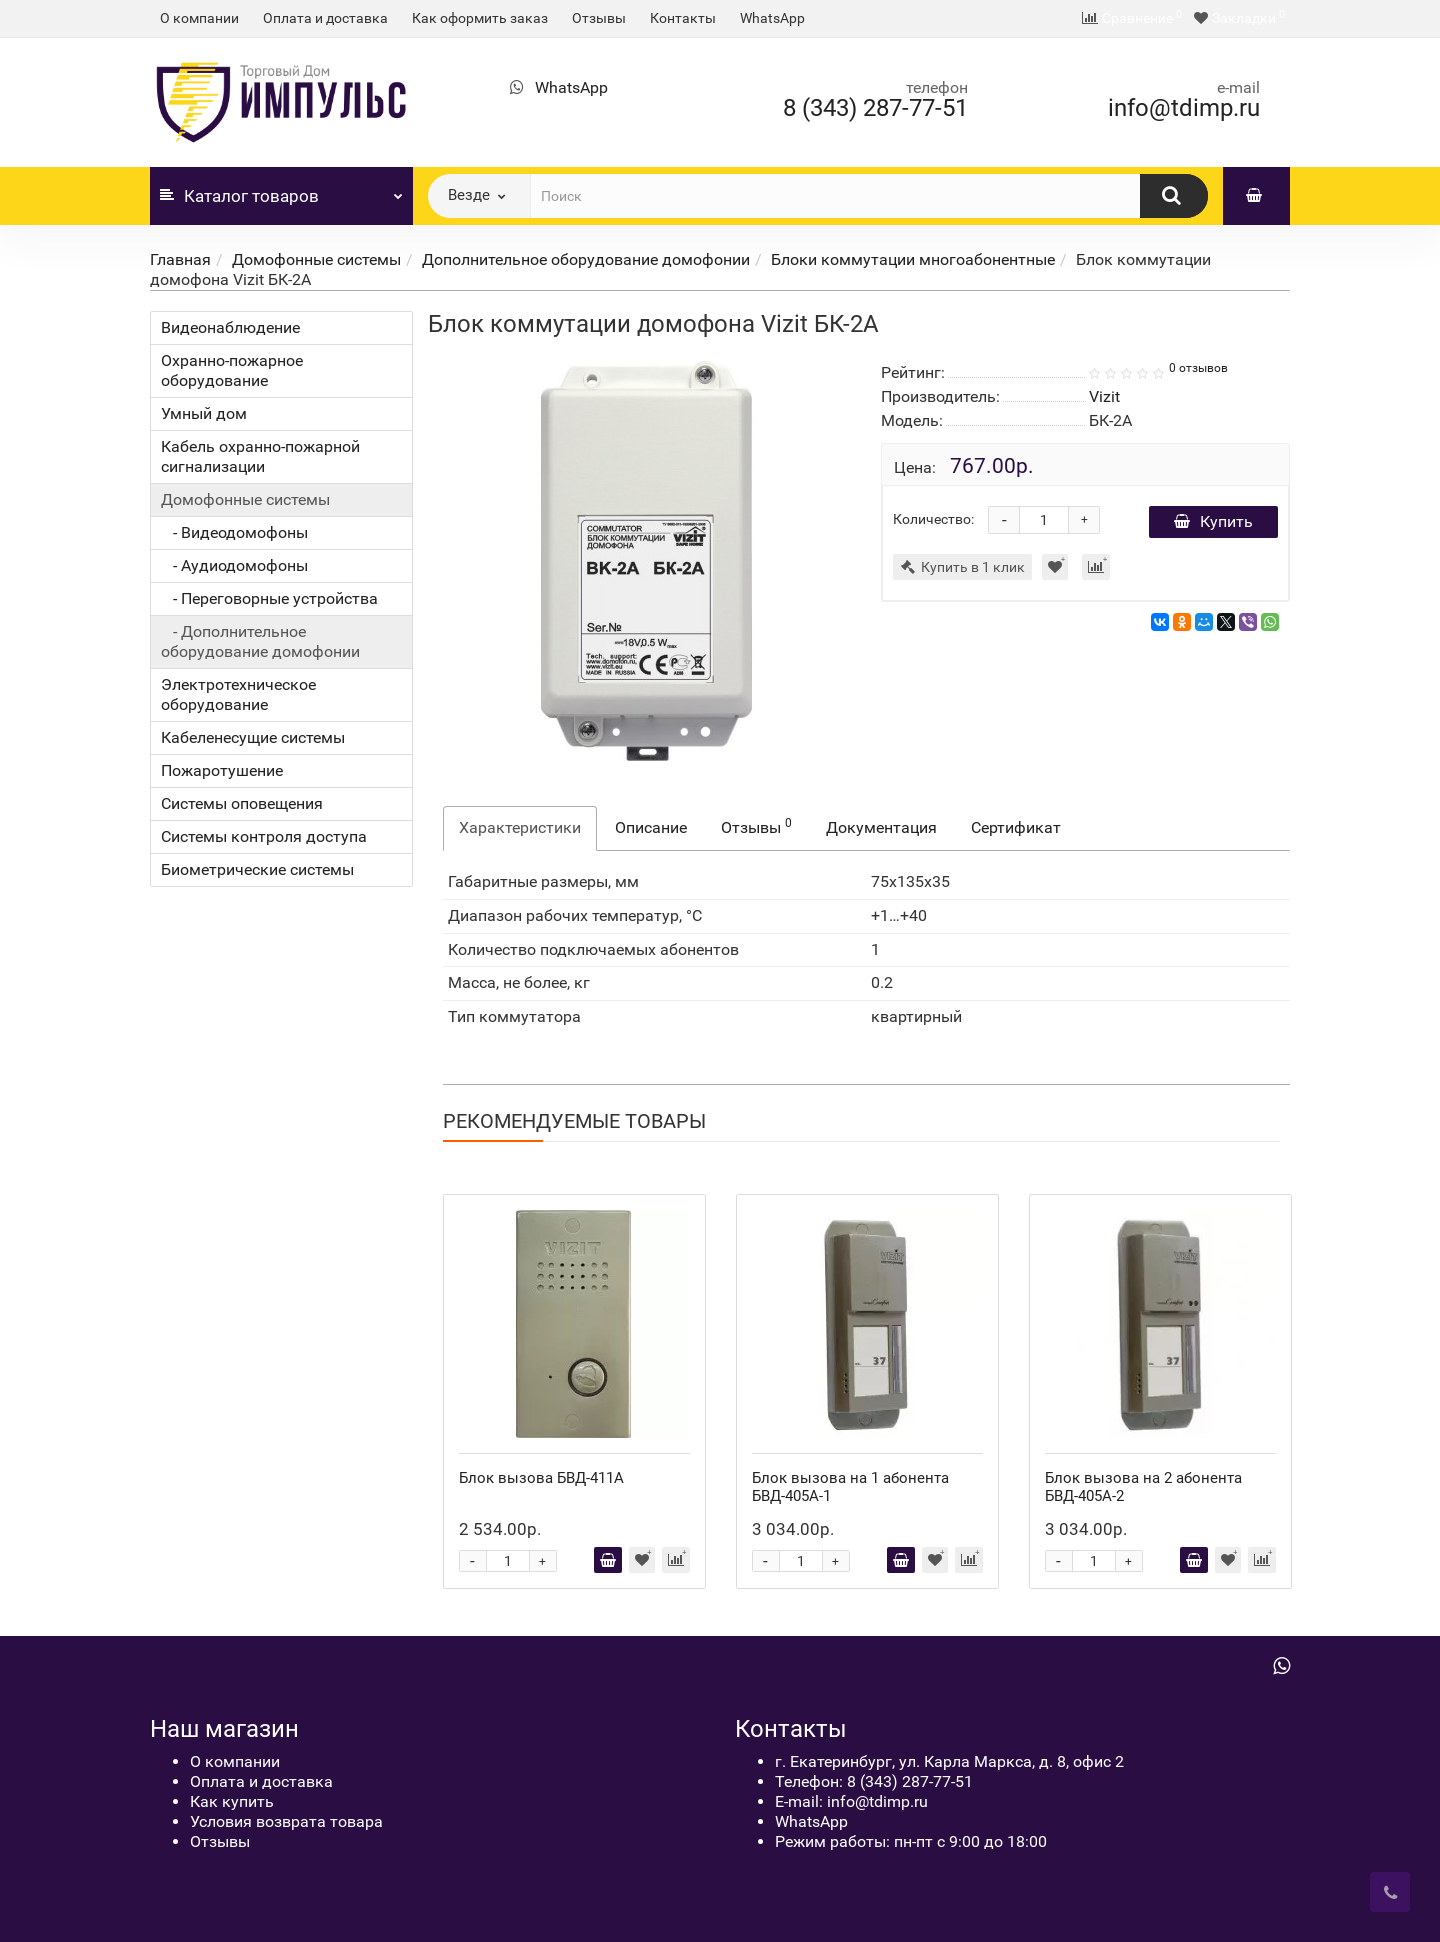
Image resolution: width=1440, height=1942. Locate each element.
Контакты (683, 18)
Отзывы (599, 18)
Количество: (933, 519)
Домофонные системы (316, 259)
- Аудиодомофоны (234, 565)
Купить (1213, 521)
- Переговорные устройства (269, 598)
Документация (881, 827)
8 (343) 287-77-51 (875, 108)
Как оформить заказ (480, 18)
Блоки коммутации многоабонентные (913, 259)
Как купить (232, 1801)
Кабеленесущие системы (253, 737)
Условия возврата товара (286, 1821)
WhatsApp (772, 18)
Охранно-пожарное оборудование (232, 370)
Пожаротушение (222, 770)
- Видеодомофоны (234, 532)
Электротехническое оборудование (238, 694)
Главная (180, 259)
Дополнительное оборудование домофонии (586, 259)
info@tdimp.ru (1184, 108)
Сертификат (1016, 827)
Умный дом (204, 413)
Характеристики (520, 827)
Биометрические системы (257, 869)
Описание (651, 827)
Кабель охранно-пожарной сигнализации (260, 456)
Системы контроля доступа (264, 836)
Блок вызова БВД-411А (541, 1478)
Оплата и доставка (325, 18)
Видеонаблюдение (230, 327)
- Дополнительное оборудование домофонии (260, 641)
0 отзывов (1198, 368)
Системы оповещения (242, 803)
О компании (199, 18)
